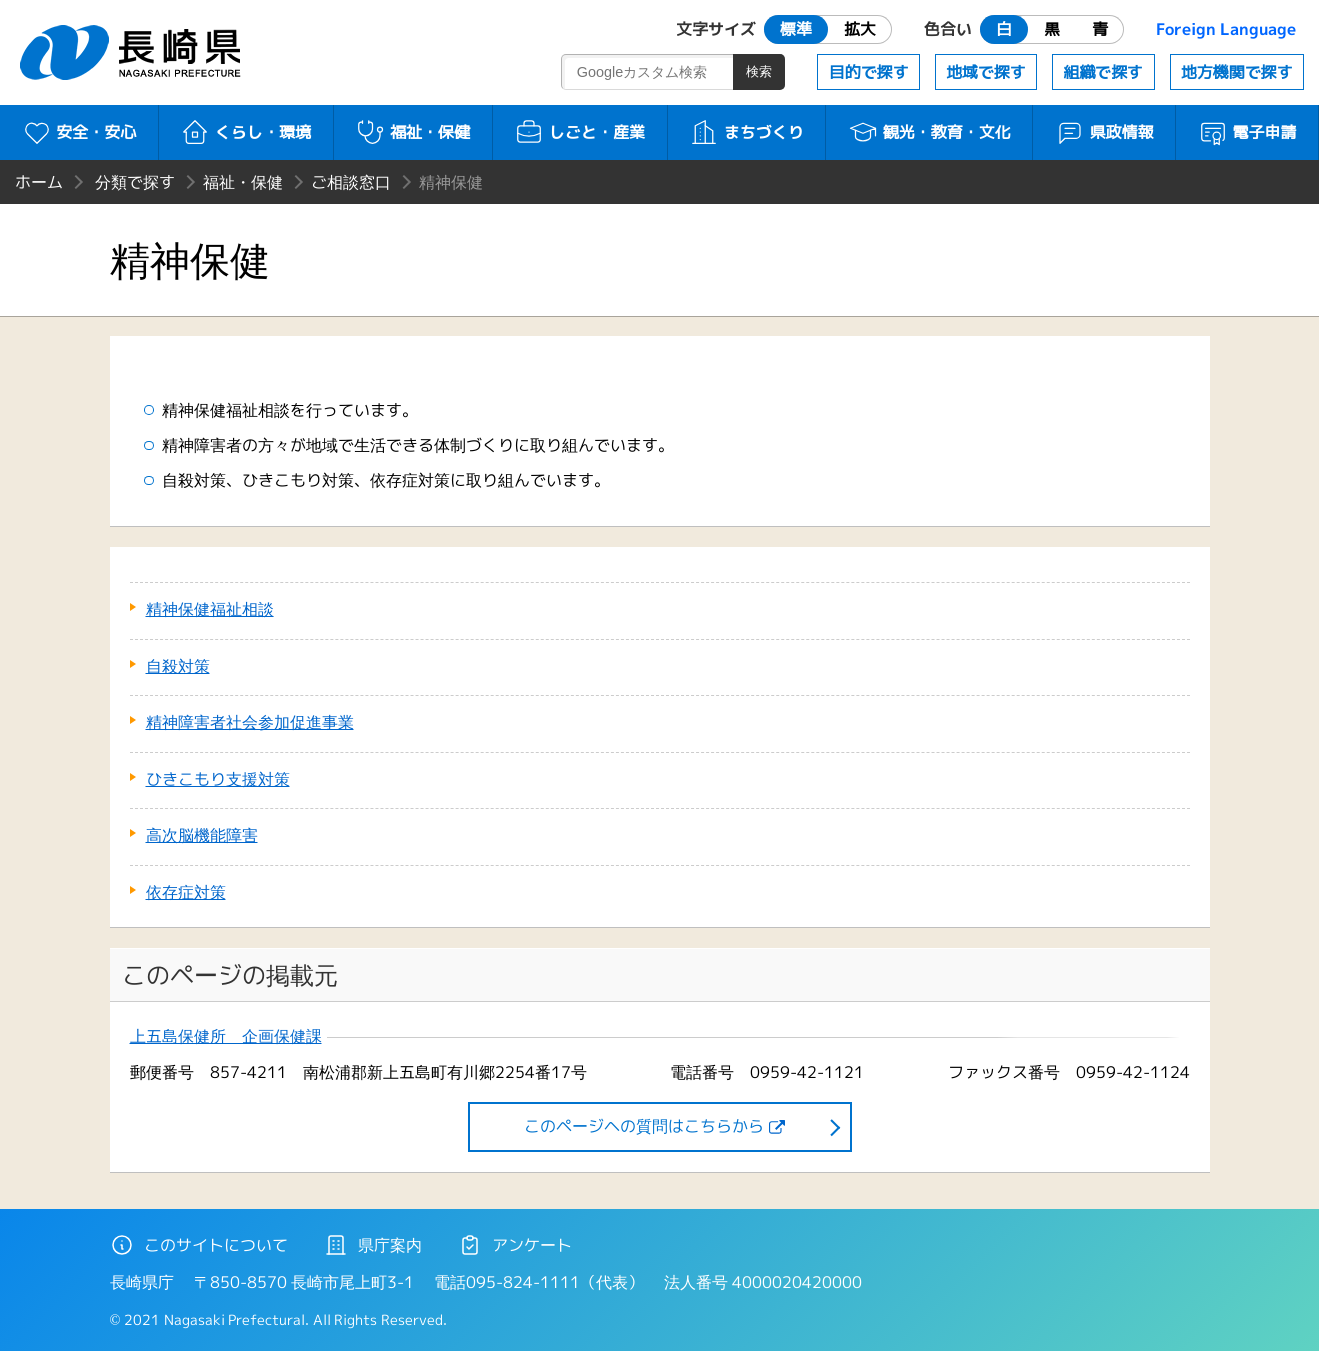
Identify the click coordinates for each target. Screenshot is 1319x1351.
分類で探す (135, 182)
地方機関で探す (1237, 72)
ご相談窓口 (351, 182)
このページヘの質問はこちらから (644, 1126)
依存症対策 (186, 892)
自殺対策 (178, 666)
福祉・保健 (412, 132)
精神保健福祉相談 (210, 609)
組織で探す (1103, 72)
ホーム (39, 182)
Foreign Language (1226, 29)
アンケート (515, 1245)
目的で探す (869, 72)
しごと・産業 (579, 132)
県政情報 (1104, 132)
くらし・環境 (245, 132)
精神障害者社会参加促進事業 (250, 722)
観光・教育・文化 (929, 132)
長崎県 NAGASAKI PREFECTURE (133, 52)
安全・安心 (79, 132)
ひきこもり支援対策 (218, 779)
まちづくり (746, 132)
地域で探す (986, 72)
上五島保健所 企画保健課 (226, 1036)
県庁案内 (373, 1245)
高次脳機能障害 (202, 835)
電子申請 (1247, 132)
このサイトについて (199, 1245)
